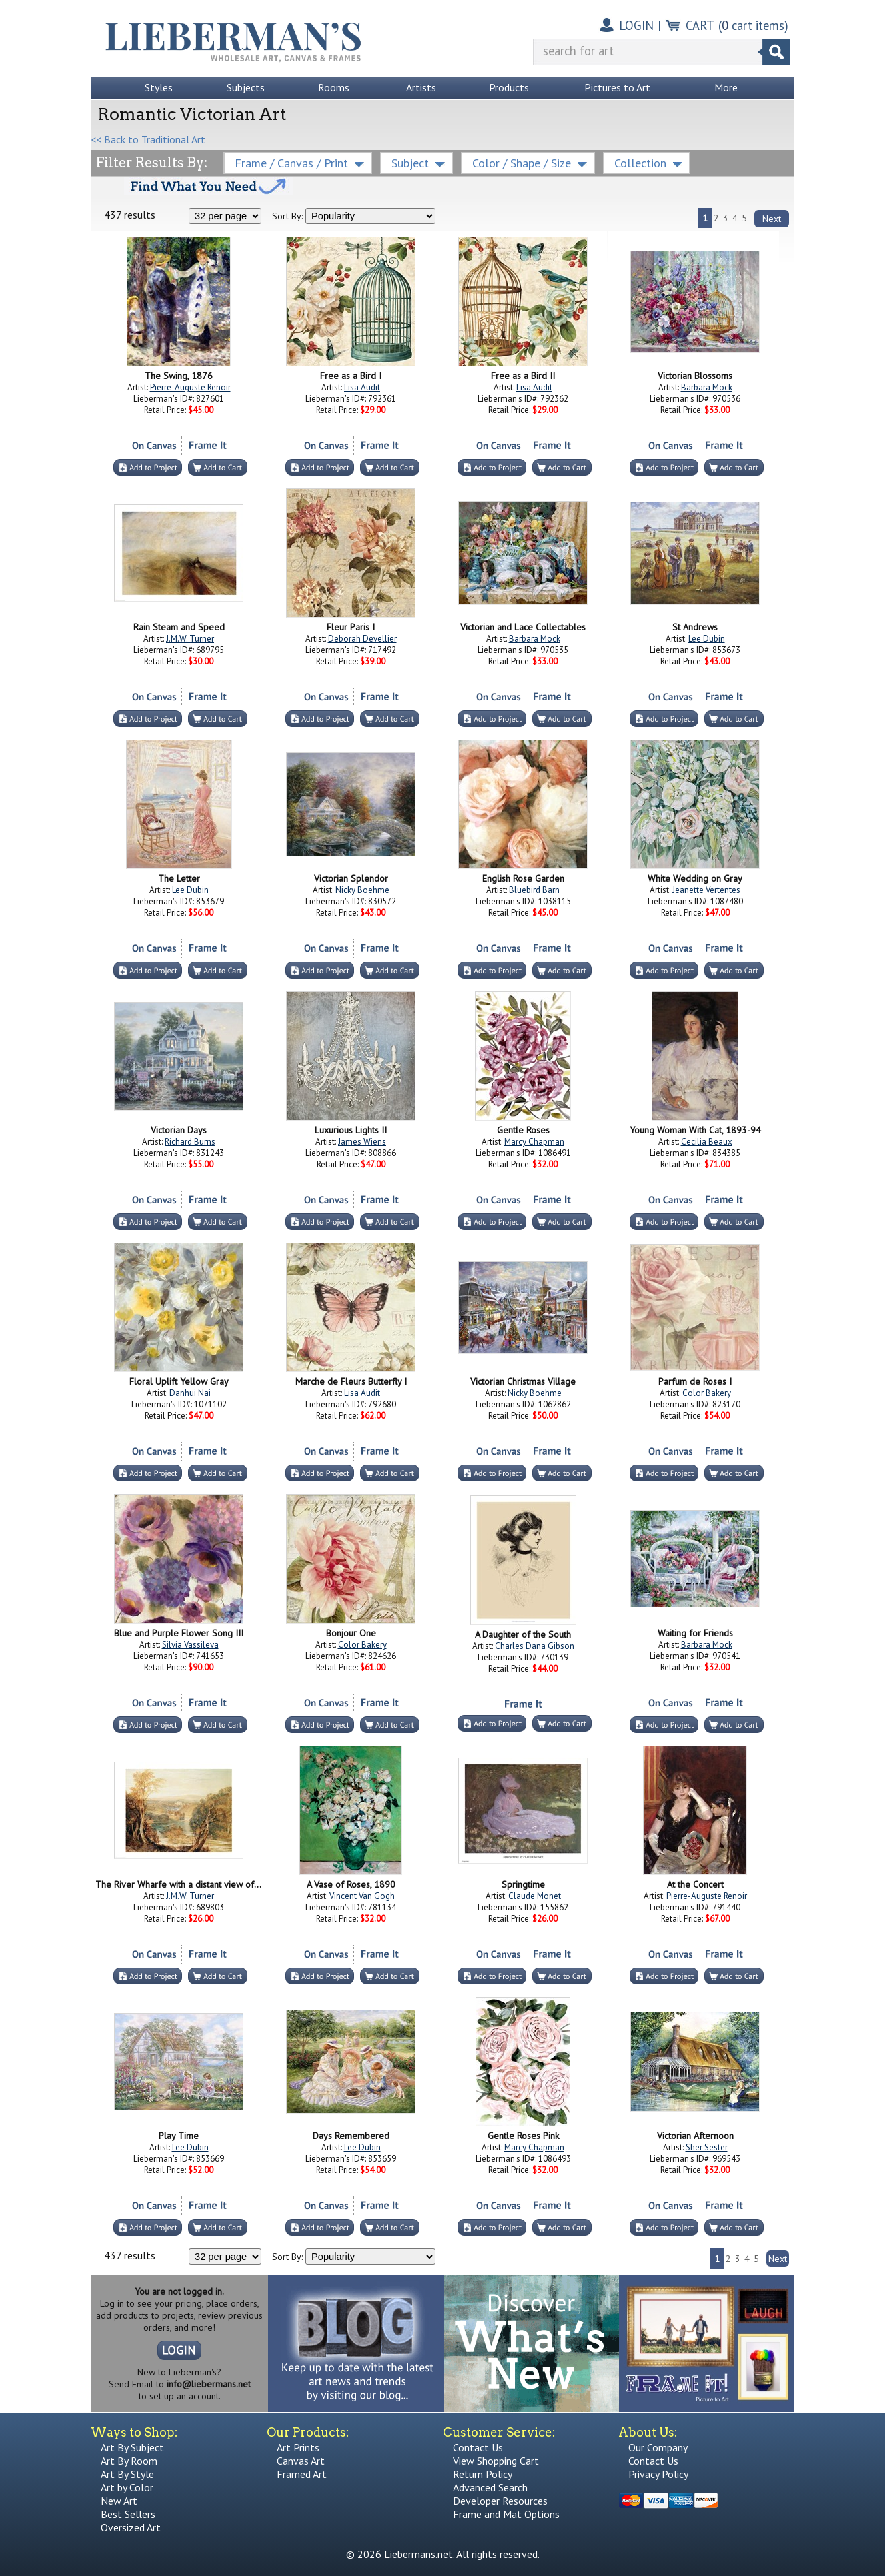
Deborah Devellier (362, 638)
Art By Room (129, 2460)
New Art (119, 2500)
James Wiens (362, 1141)
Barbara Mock (706, 387)
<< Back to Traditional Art (148, 139)
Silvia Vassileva (190, 1644)
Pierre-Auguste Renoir (190, 387)
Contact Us (478, 2447)
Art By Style (127, 2474)
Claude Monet (534, 1896)
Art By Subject (132, 2447)
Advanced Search (490, 2487)
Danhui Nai (190, 1393)
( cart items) (753, 25)
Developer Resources (500, 2500)
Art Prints (298, 2447)
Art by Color (127, 2487)
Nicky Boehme (362, 890)
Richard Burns (190, 1141)
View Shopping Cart (496, 2460)
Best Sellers (128, 2514)
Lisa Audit (362, 387)
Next (771, 219)
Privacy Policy (658, 2474)
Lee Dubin (706, 638)
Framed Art (302, 2474)
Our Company (658, 2447)
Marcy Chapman (534, 1141)
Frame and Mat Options (506, 2514)
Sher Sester (707, 2147)
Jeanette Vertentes (706, 890)
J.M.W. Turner (190, 638)
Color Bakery (706, 1393)
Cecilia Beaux (706, 1141)
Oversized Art (131, 2527)
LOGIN (636, 25)
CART (700, 25)
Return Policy (482, 2474)
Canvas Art (301, 2460)
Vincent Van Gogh (362, 1896)
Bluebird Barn (534, 890)
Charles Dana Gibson (534, 1646)
